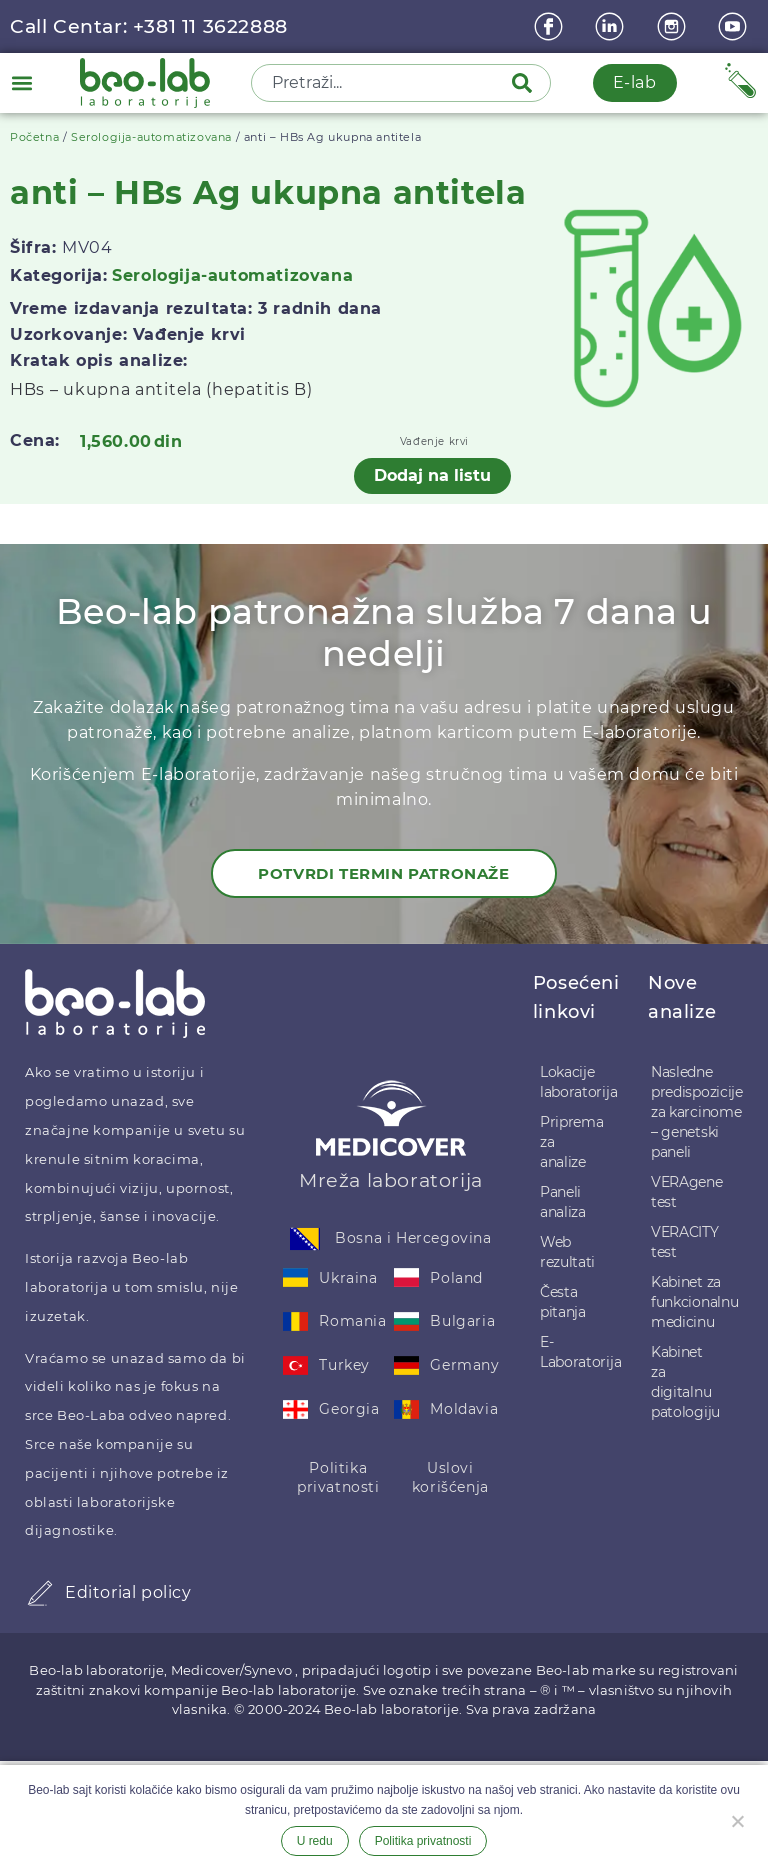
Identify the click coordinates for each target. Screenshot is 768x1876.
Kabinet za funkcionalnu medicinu (688, 1302)
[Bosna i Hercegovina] (305, 1239)
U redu (315, 1841)
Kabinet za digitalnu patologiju (685, 1382)
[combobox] (383, 83)
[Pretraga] (526, 83)
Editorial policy (128, 1592)
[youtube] (735, 26)
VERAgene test (687, 1192)
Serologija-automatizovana (151, 137)
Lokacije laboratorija (575, 1082)
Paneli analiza (563, 1202)
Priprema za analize (572, 1142)
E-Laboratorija (575, 1352)
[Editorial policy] (40, 1593)
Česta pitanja (563, 1302)
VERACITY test (685, 1242)
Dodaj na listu (432, 475)
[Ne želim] (737, 1819)
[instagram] (674, 26)
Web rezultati (567, 1252)
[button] (21, 82)
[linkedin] (612, 26)
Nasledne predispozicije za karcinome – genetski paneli (688, 1112)
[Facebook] (551, 26)
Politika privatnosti (338, 1478)
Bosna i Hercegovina (413, 1238)
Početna (34, 137)
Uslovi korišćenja (450, 1478)
